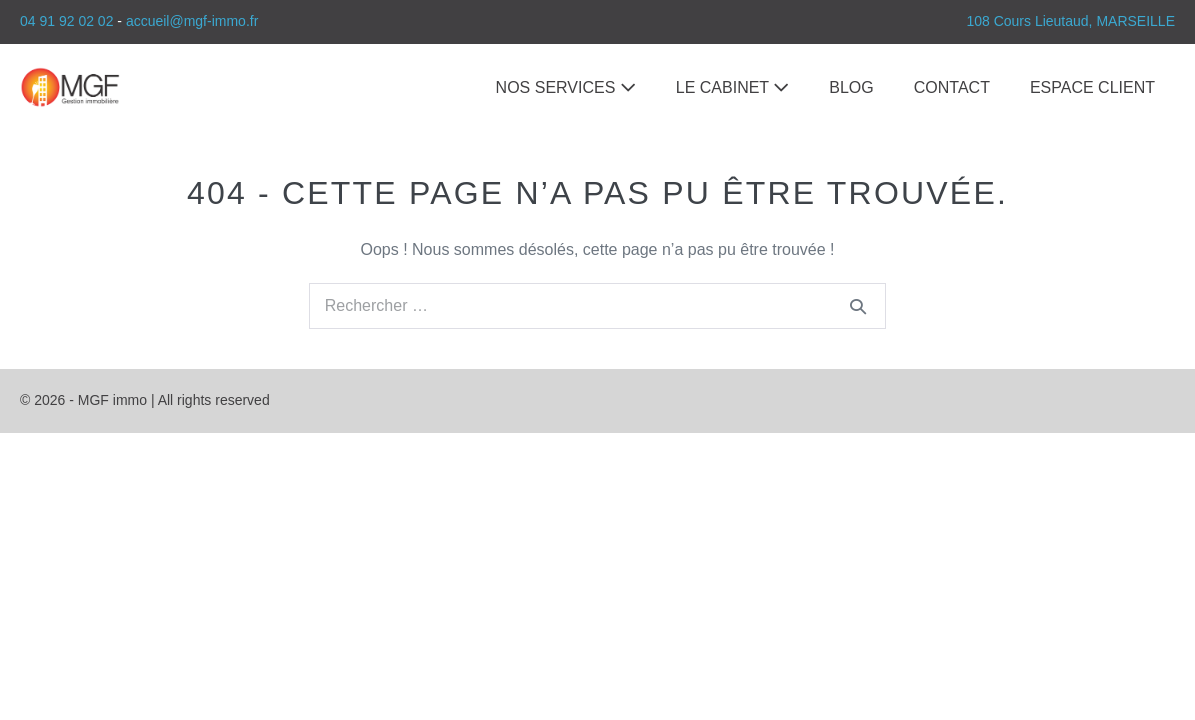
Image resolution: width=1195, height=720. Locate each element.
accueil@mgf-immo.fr (192, 21)
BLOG (851, 87)
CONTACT (952, 87)
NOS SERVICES (566, 87)
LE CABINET (733, 87)
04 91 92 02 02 (66, 21)
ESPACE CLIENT (1092, 87)
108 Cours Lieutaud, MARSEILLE (1070, 21)
